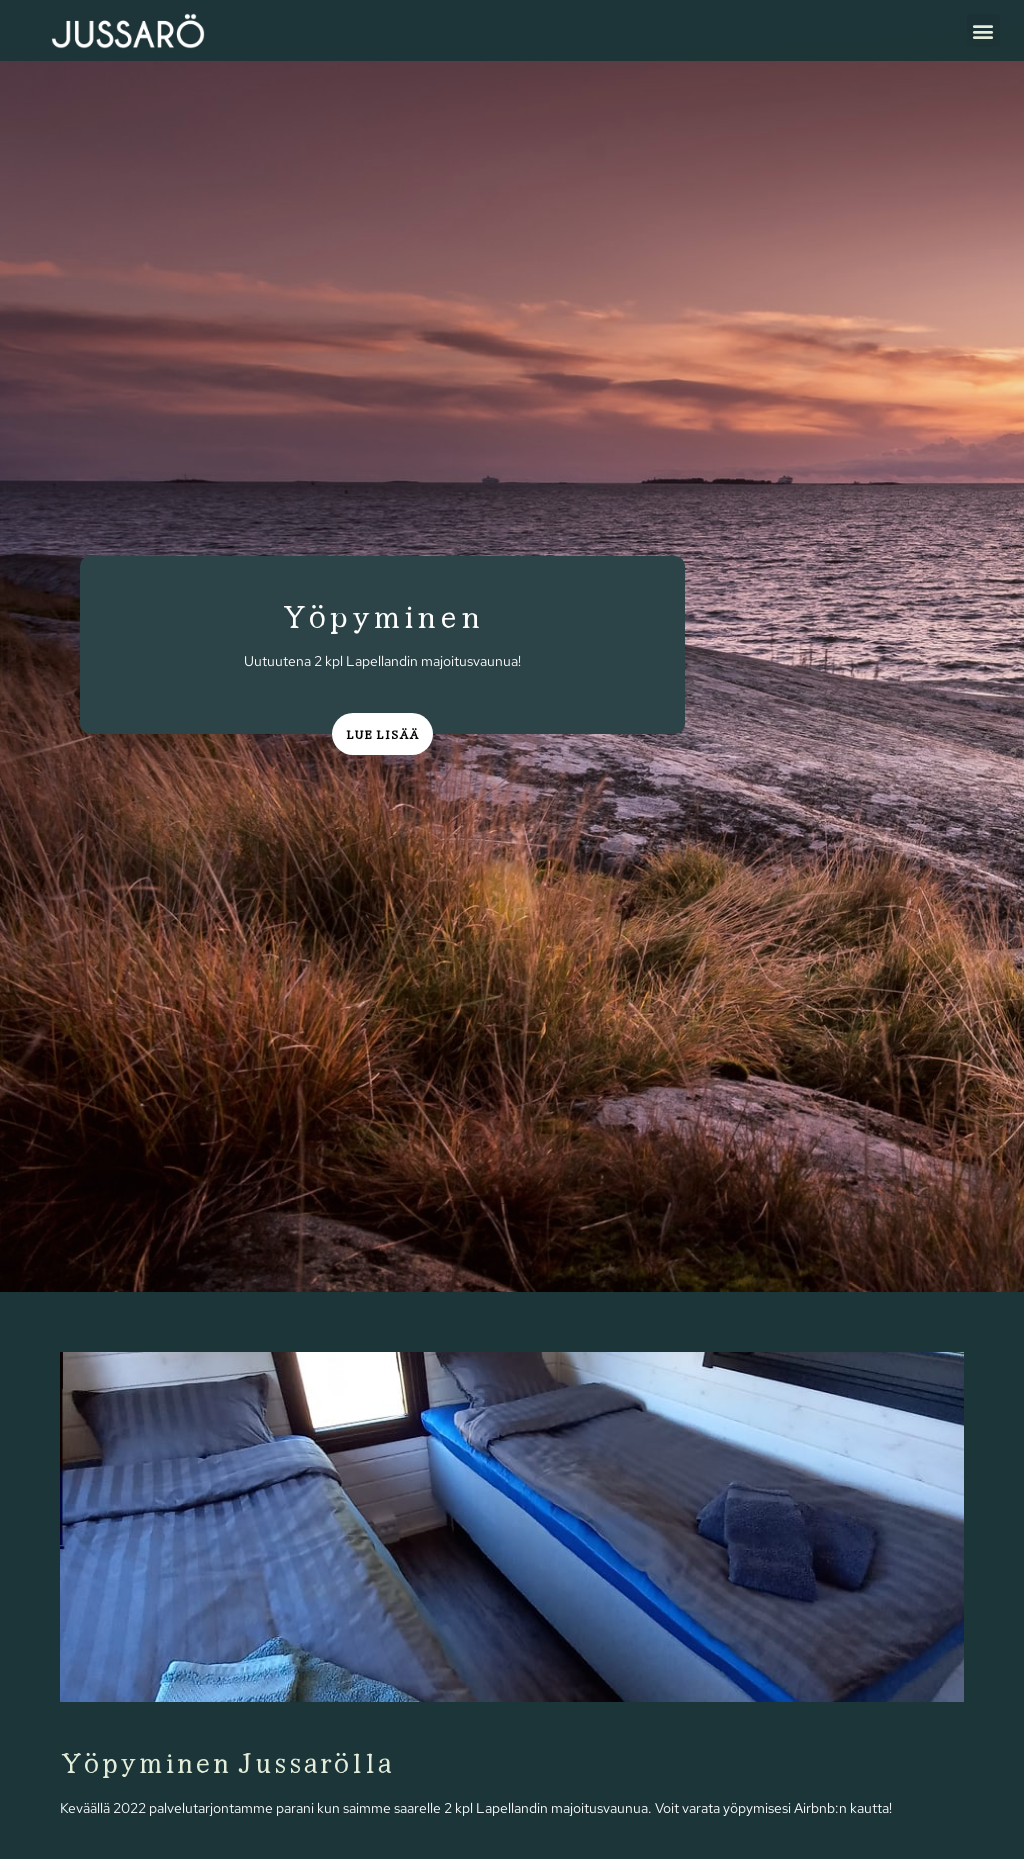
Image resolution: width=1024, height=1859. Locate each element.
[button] (983, 30)
